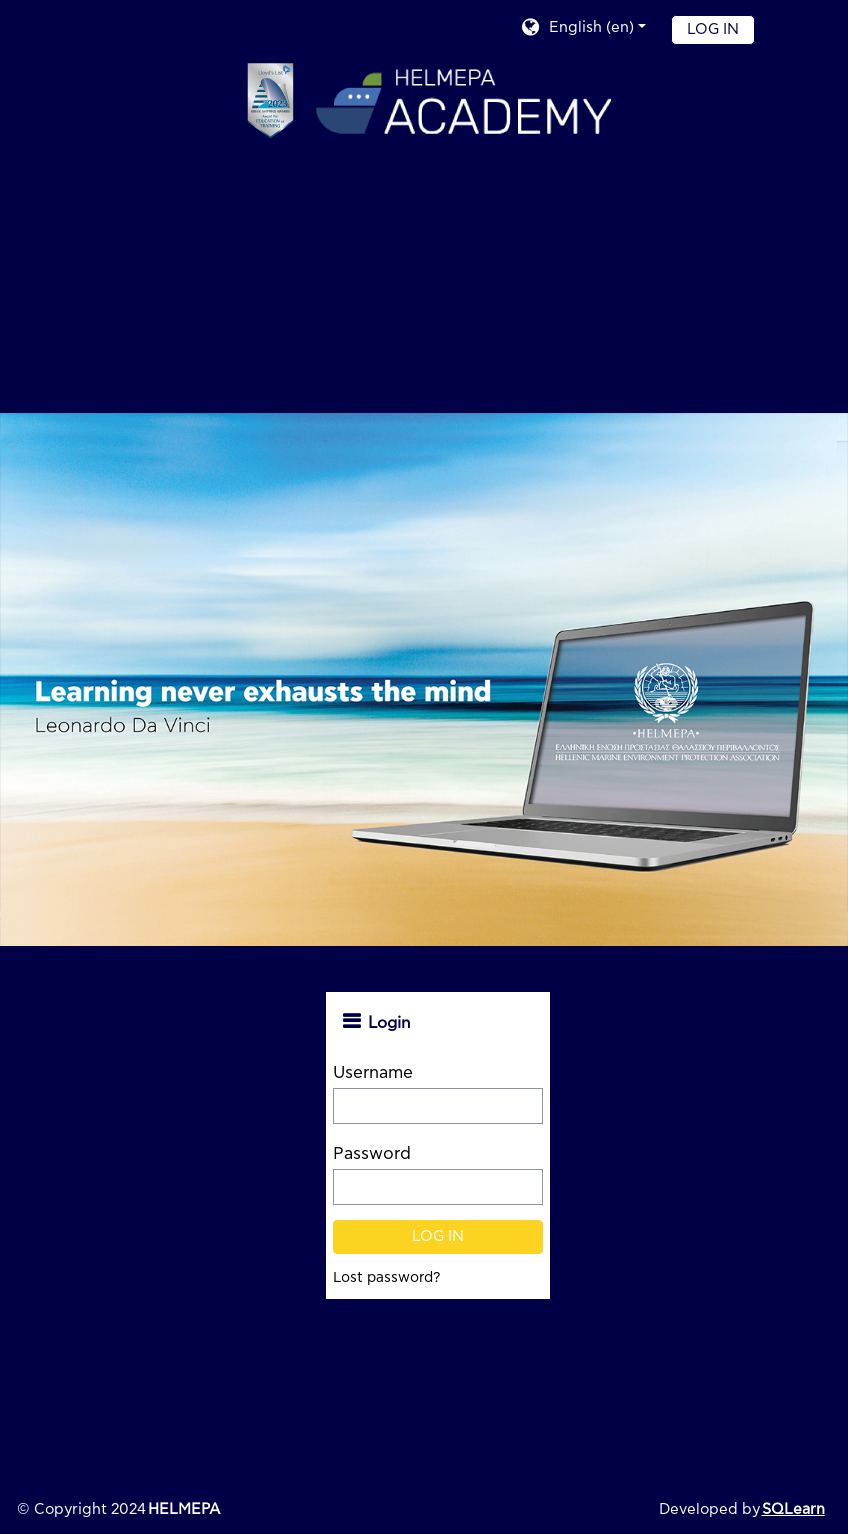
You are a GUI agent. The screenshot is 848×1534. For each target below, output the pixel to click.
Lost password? (386, 1277)
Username (373, 1072)
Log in (713, 29)
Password (372, 1153)
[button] (583, 29)
